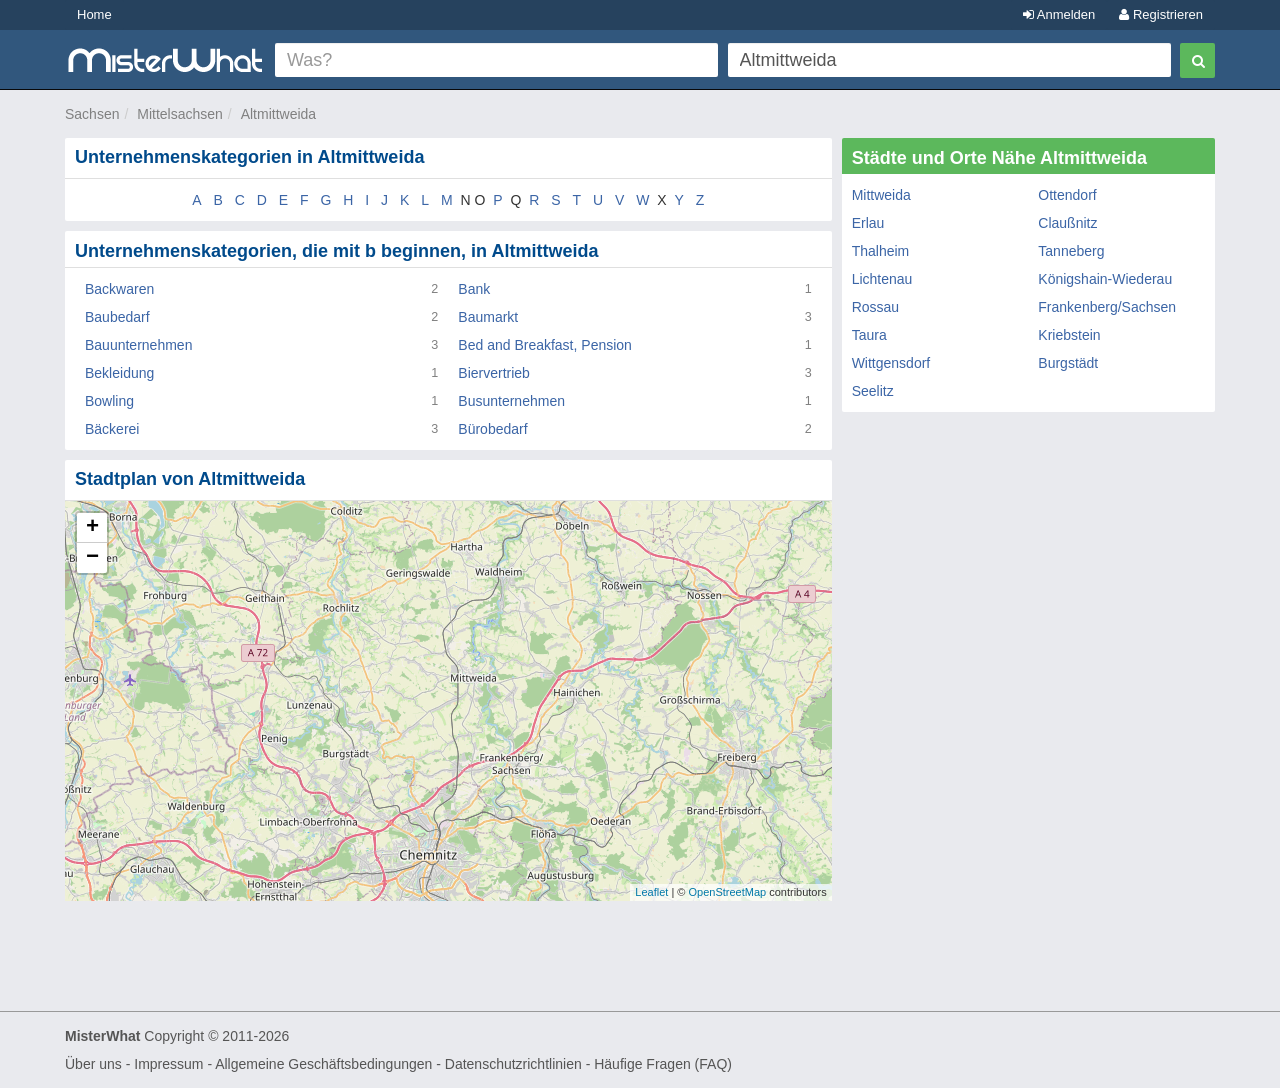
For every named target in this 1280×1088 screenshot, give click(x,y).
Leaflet (651, 892)
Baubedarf (117, 317)
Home (94, 14)
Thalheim (881, 251)
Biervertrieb (494, 373)
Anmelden (1059, 14)
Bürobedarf (492, 429)
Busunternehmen (511, 401)
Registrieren (1161, 14)
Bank (474, 289)
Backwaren (119, 289)
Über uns (93, 1064)
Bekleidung (119, 373)
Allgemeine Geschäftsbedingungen (323, 1064)
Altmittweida (278, 114)
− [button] (92, 558)
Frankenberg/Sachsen (1107, 307)
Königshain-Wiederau (1105, 279)
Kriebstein (1069, 335)
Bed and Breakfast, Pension (545, 345)
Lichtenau (882, 279)
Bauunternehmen (138, 345)
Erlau (868, 223)
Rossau (875, 307)
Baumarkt (488, 317)
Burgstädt (1068, 363)
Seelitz (873, 391)
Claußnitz (1067, 223)
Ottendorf (1067, 195)
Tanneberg (1071, 251)
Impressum (168, 1064)
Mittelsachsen (180, 114)
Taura (869, 335)
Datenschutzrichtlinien (513, 1064)
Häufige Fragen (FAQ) (663, 1064)
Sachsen (92, 114)
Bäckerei (112, 429)
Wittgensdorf (891, 363)
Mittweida (881, 195)
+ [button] (92, 528)
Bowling (109, 401)
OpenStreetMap (727, 892)
